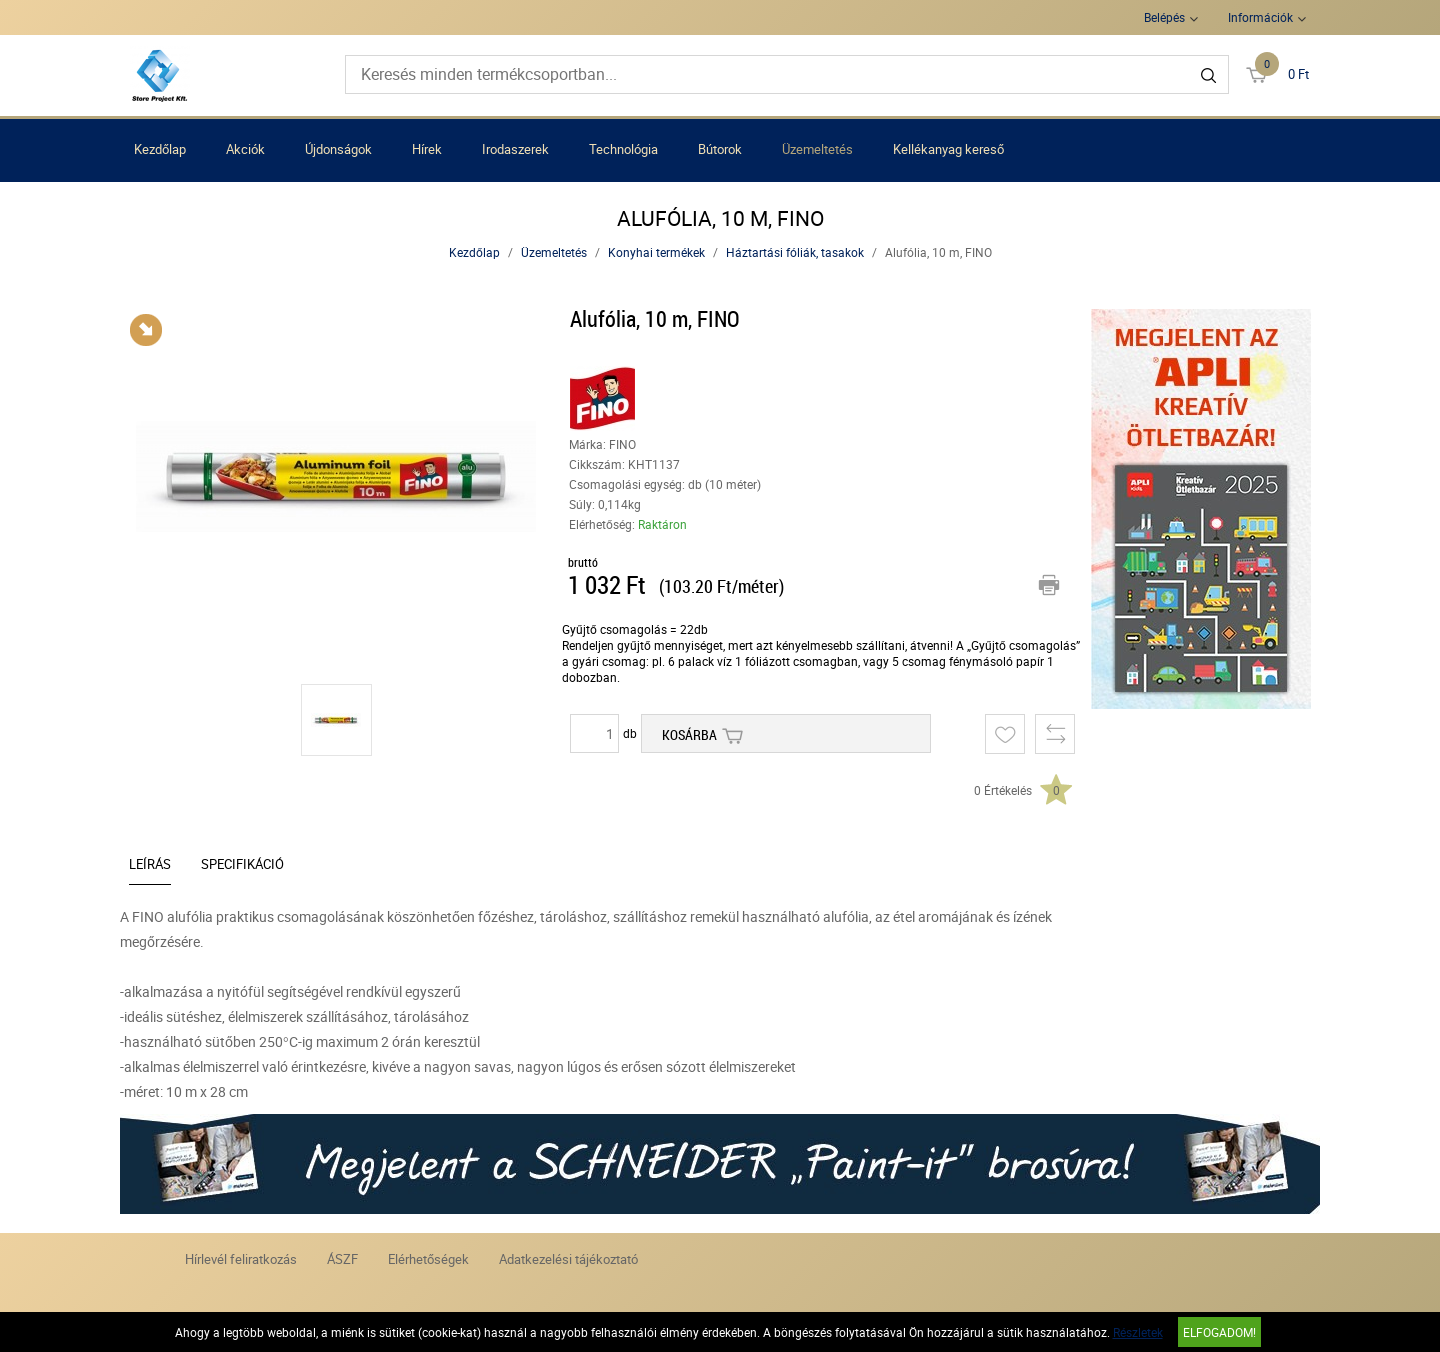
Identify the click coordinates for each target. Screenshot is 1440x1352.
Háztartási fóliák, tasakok (795, 252)
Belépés (1164, 17)
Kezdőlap (160, 149)
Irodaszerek (515, 149)
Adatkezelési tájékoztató (568, 1259)
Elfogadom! (1219, 1332)
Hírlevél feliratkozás (241, 1259)
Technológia (623, 149)
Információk (1260, 17)
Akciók (245, 149)
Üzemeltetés (817, 149)
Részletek (1138, 1332)
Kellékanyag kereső (948, 149)
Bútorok (720, 149)
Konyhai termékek (656, 252)
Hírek (427, 149)
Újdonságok (338, 149)
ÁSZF (342, 1259)
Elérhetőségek (428, 1259)
